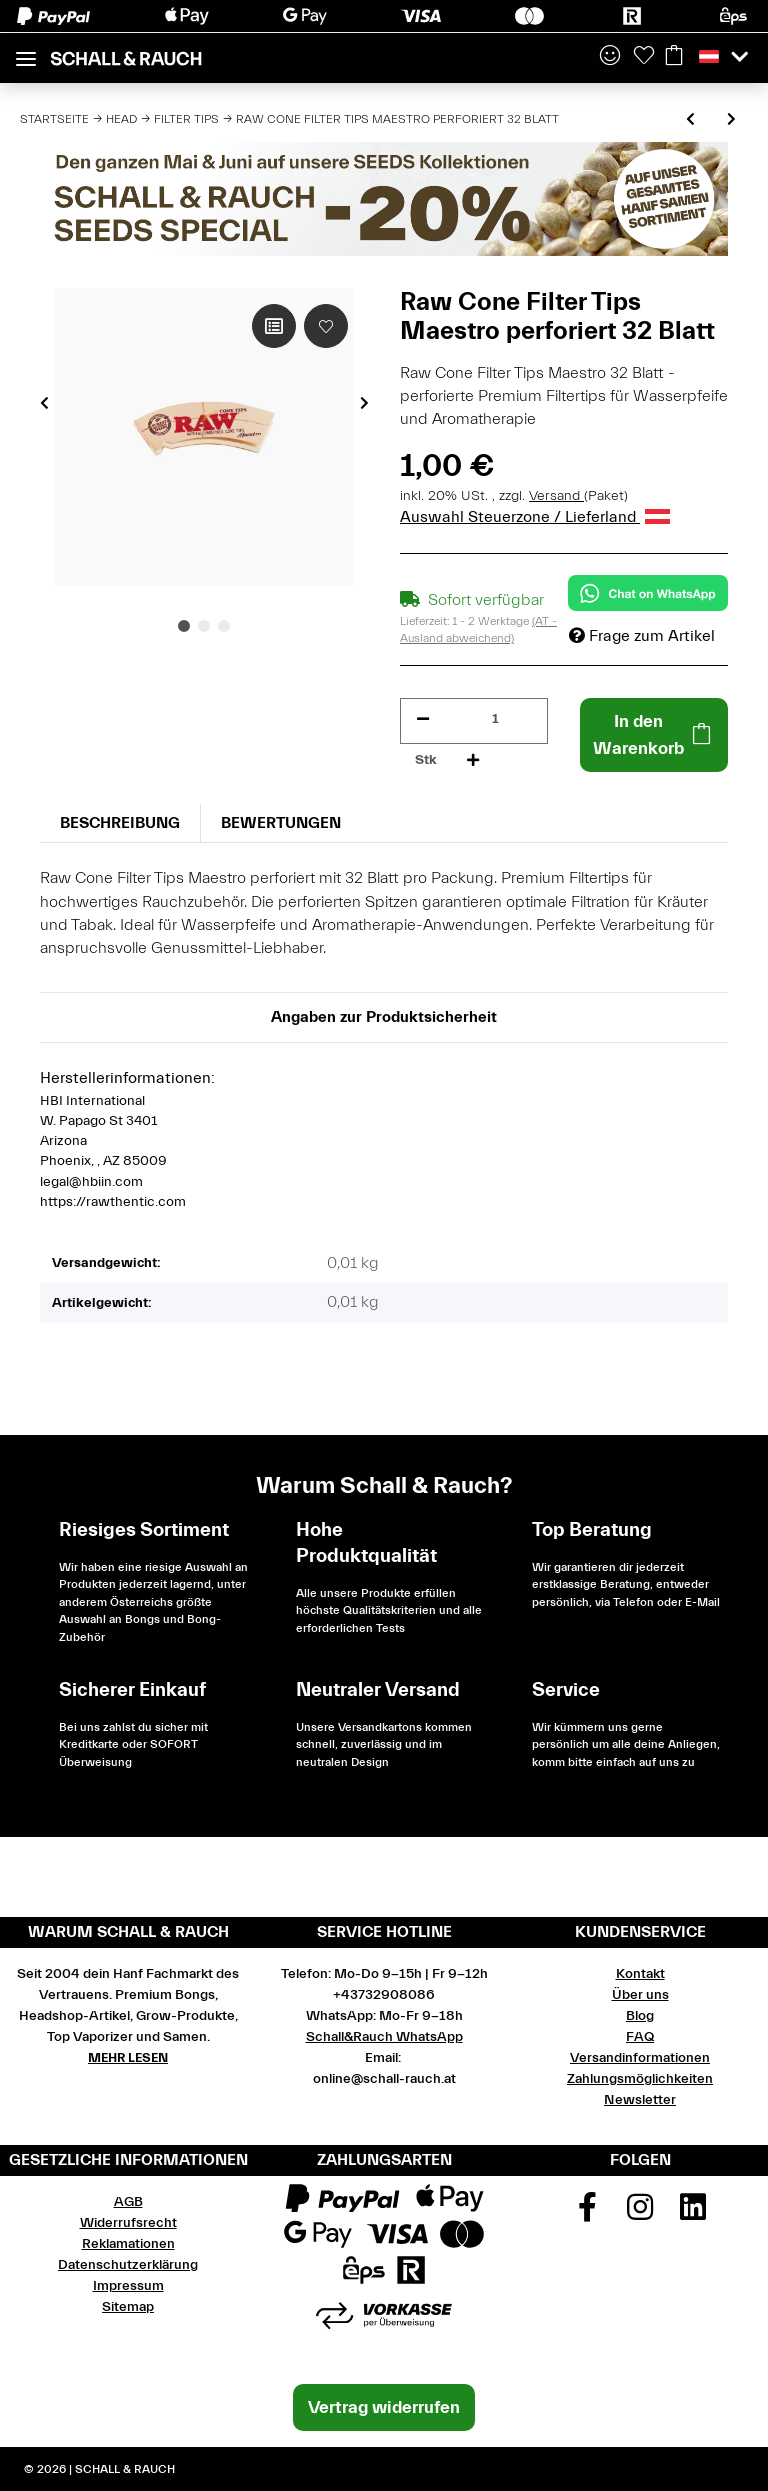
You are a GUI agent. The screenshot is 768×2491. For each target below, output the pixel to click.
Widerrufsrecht (128, 2223)
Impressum (128, 2286)
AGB (128, 2202)
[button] (610, 57)
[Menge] (495, 719)
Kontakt (640, 1974)
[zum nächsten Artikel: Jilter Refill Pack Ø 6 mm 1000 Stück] (731, 120)
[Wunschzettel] (644, 57)
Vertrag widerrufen (384, 2407)
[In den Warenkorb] (654, 735)
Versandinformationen (640, 2058)
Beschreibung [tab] (120, 823)
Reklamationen (128, 2244)
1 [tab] (184, 626)
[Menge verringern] (423, 719)
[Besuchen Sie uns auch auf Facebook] (588, 2214)
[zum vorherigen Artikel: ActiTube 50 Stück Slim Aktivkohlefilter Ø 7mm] (690, 120)
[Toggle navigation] (26, 50)
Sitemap (128, 2307)
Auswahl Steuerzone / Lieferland (535, 517)
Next (364, 403)
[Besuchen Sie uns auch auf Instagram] (640, 2214)
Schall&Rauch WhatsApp (384, 2037)
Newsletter (640, 2100)
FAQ (640, 2037)
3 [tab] (224, 626)
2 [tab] (204, 626)
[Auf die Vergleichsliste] (274, 326)
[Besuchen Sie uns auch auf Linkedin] (693, 2214)
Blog (640, 2016)
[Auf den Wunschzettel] (326, 326)
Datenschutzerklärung (128, 2265)
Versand (556, 496)
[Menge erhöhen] (473, 760)
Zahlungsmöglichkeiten (640, 2079)
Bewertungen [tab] (281, 823)
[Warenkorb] (674, 57)
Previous (44, 403)
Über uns (640, 1995)
